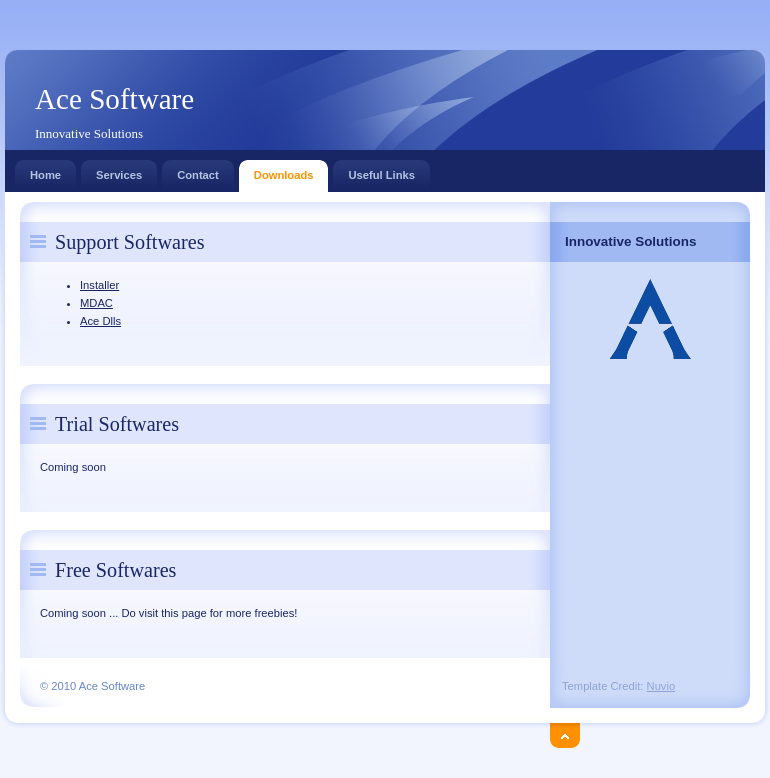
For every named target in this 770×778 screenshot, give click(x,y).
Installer (99, 285)
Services (119, 170)
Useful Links (381, 170)
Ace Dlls (100, 321)
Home (45, 170)
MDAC (96, 303)
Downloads (284, 170)
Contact (198, 170)
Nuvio (661, 686)
